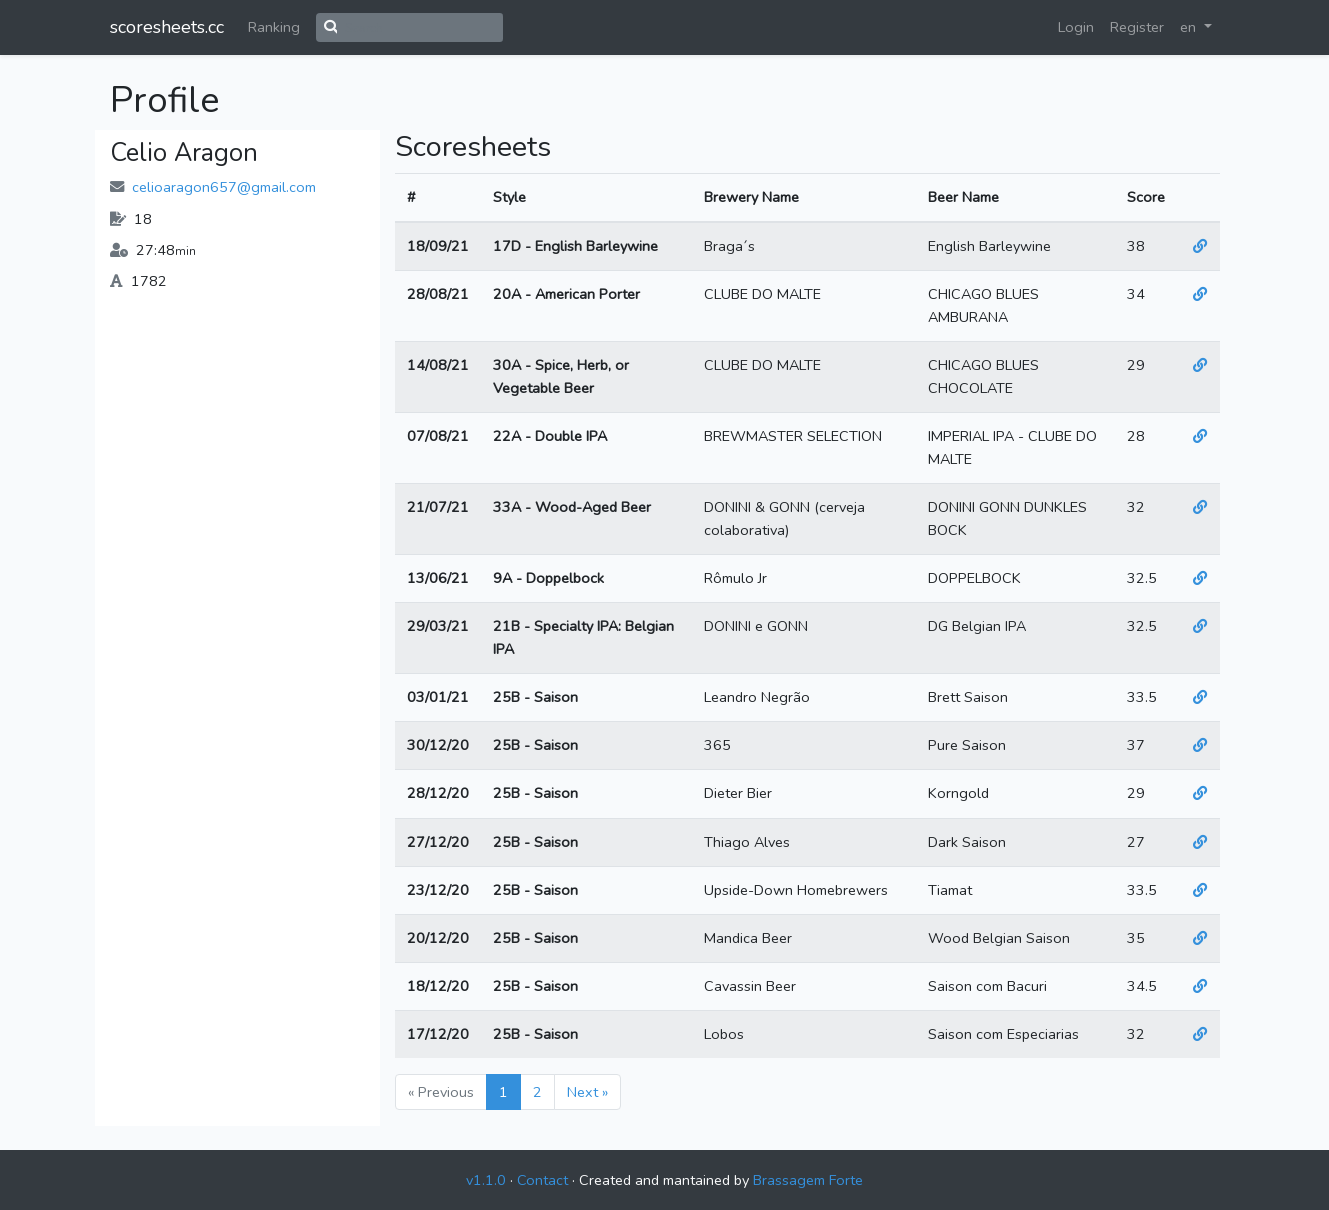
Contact (542, 1180)
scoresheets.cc (167, 27)
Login (1076, 27)
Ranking (274, 27)
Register (1137, 27)
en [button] (1190, 27)
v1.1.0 (486, 1180)
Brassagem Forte (808, 1180)
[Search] (420, 27)
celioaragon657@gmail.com (224, 187)
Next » (587, 1092)
